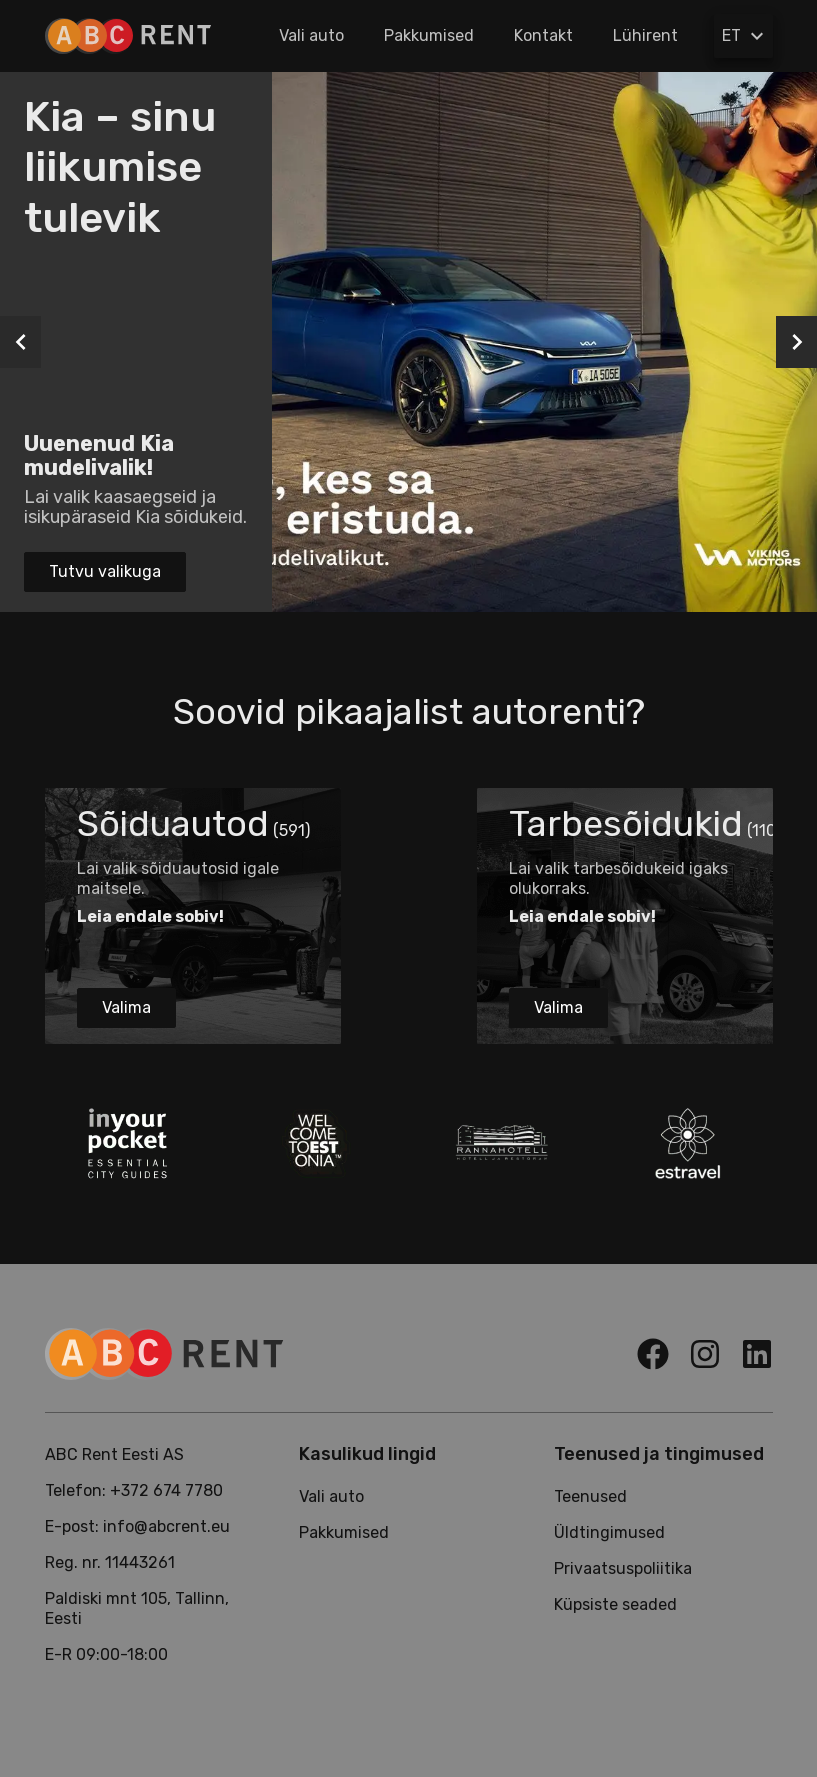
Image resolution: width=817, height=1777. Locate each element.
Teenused (590, 1496)
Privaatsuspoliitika (623, 1568)
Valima (126, 1007)
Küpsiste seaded (615, 1604)
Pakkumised (429, 35)
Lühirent (645, 35)
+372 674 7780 (166, 1490)
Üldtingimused (609, 1532)
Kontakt (543, 35)
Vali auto (311, 35)
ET (745, 36)
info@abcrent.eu (166, 1526)
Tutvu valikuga (105, 571)
